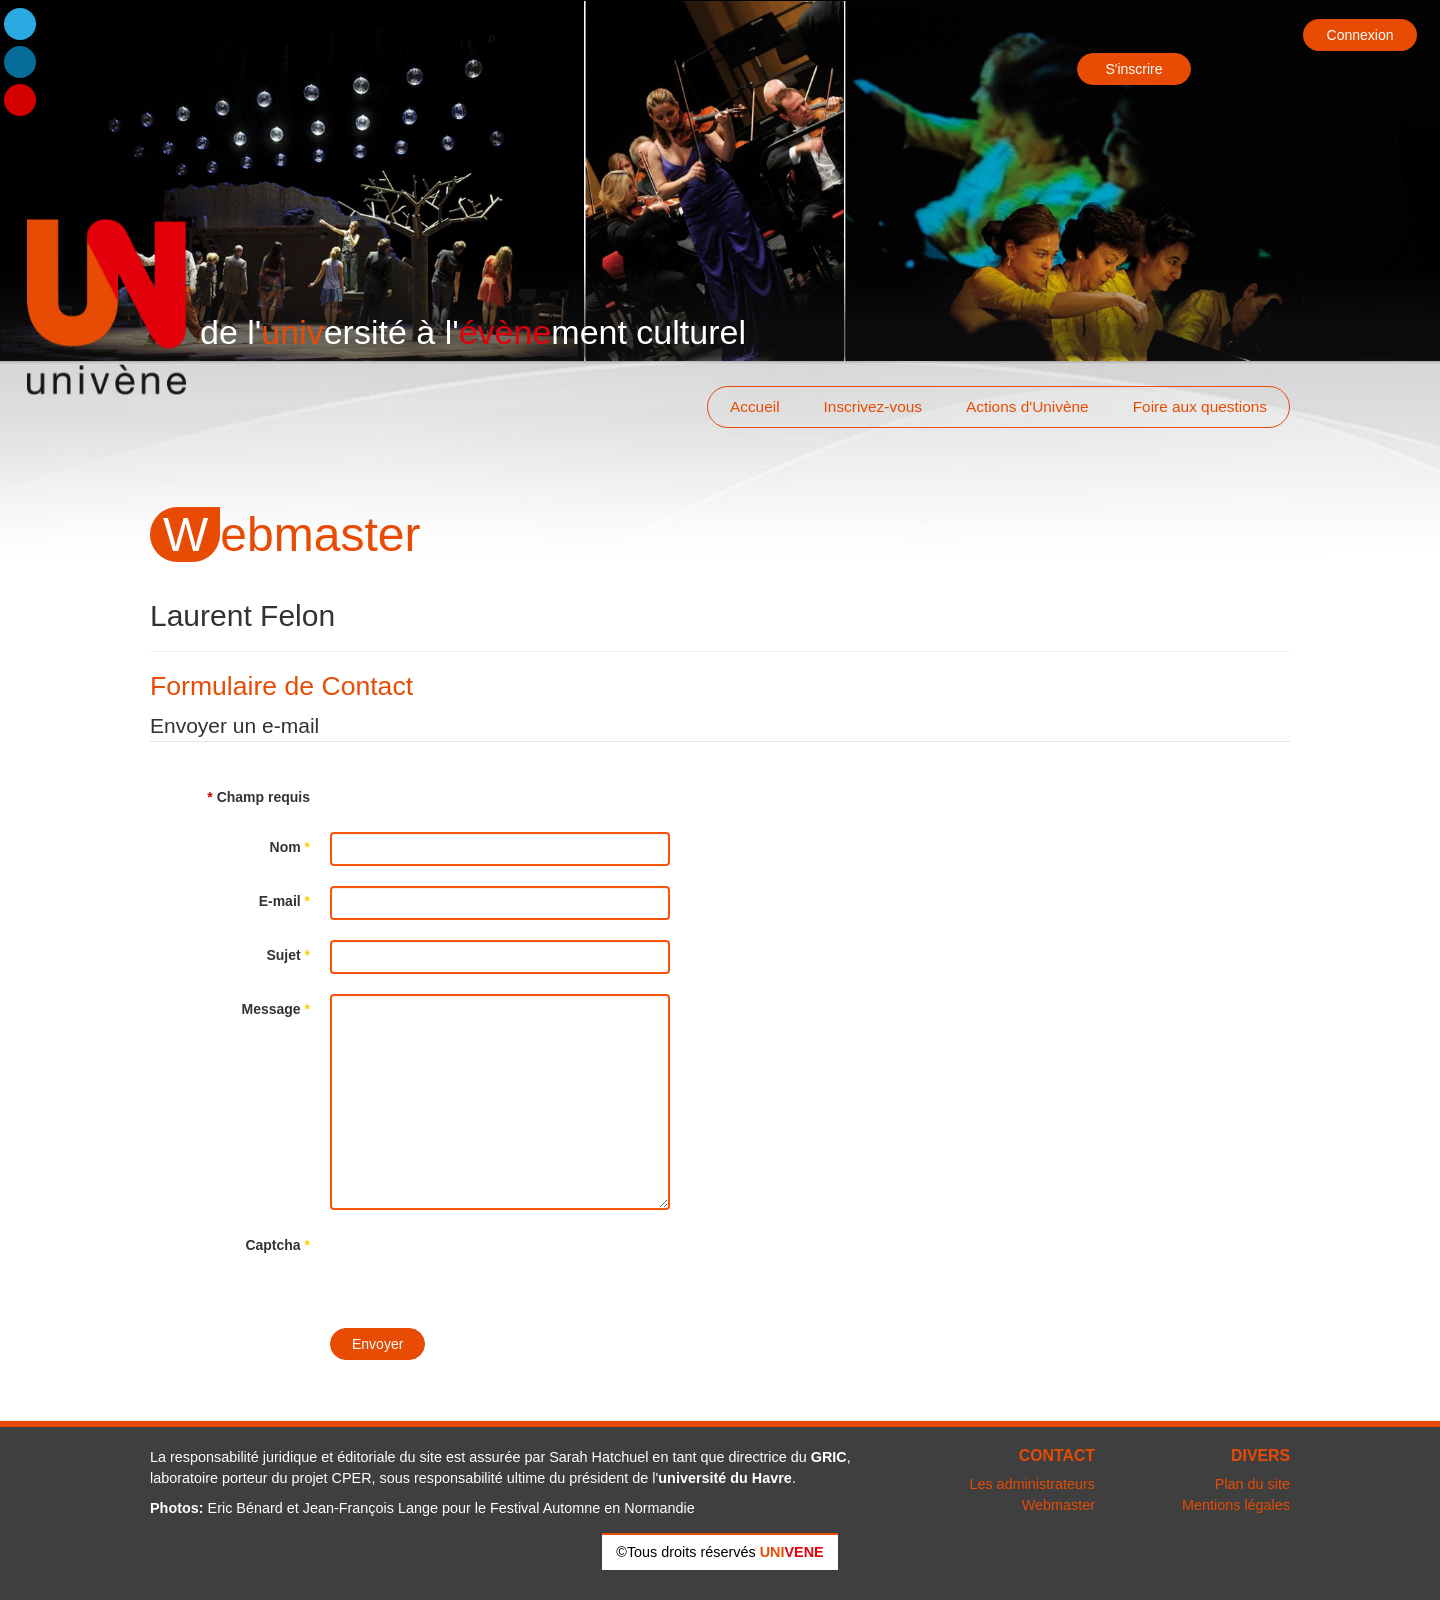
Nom (290, 847)
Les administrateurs (1032, 1484)
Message (276, 1009)
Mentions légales (1236, 1505)
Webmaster (1058, 1505)
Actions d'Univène (1027, 406)
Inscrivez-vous (873, 406)
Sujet (288, 955)
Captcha (277, 1245)
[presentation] (482, 1269)
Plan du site (1252, 1484)
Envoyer (377, 1344)
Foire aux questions (1200, 406)
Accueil (755, 406)
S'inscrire (1133, 69)
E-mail (284, 901)
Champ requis (258, 797)
